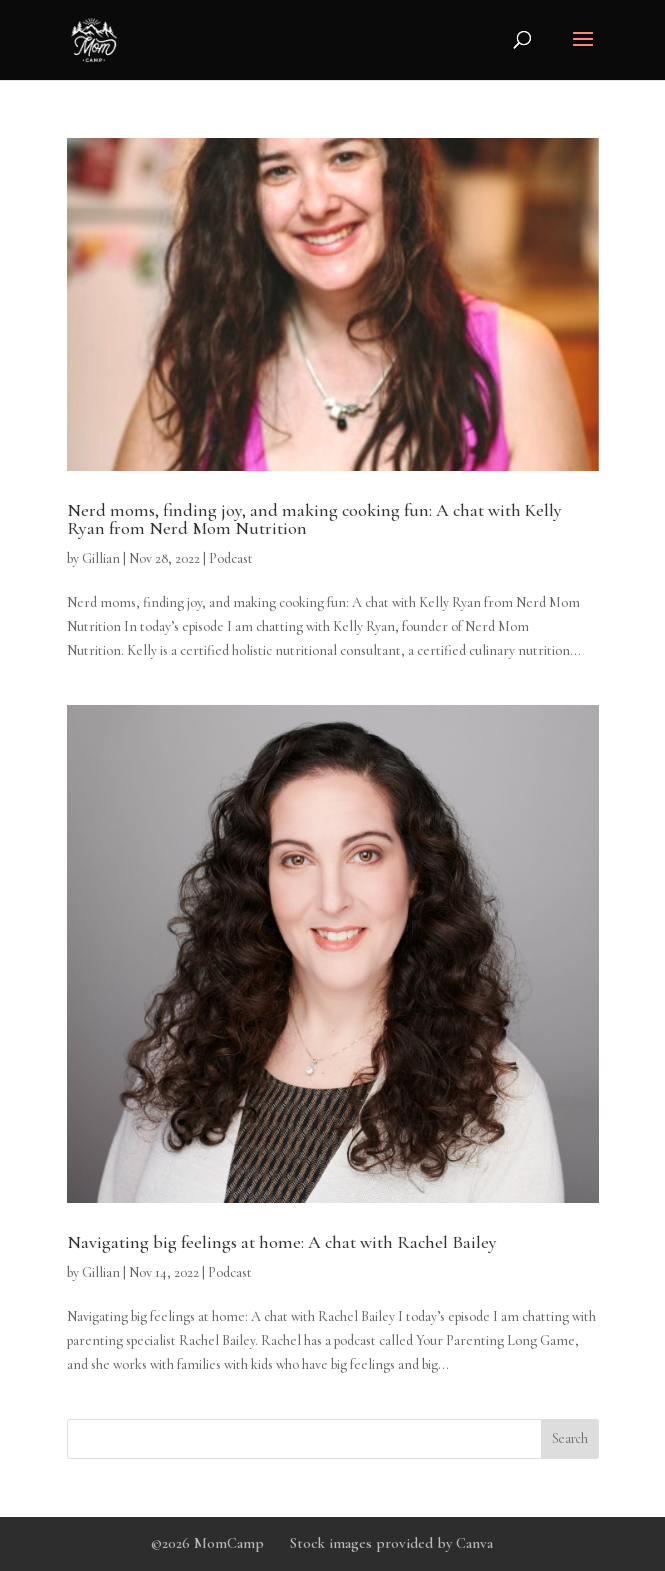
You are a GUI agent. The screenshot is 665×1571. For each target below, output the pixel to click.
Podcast (231, 558)
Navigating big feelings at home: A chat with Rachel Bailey (282, 1242)
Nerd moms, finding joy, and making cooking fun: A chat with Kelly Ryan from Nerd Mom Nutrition (314, 519)
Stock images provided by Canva (391, 1543)
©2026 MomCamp (207, 1543)
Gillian (101, 558)
